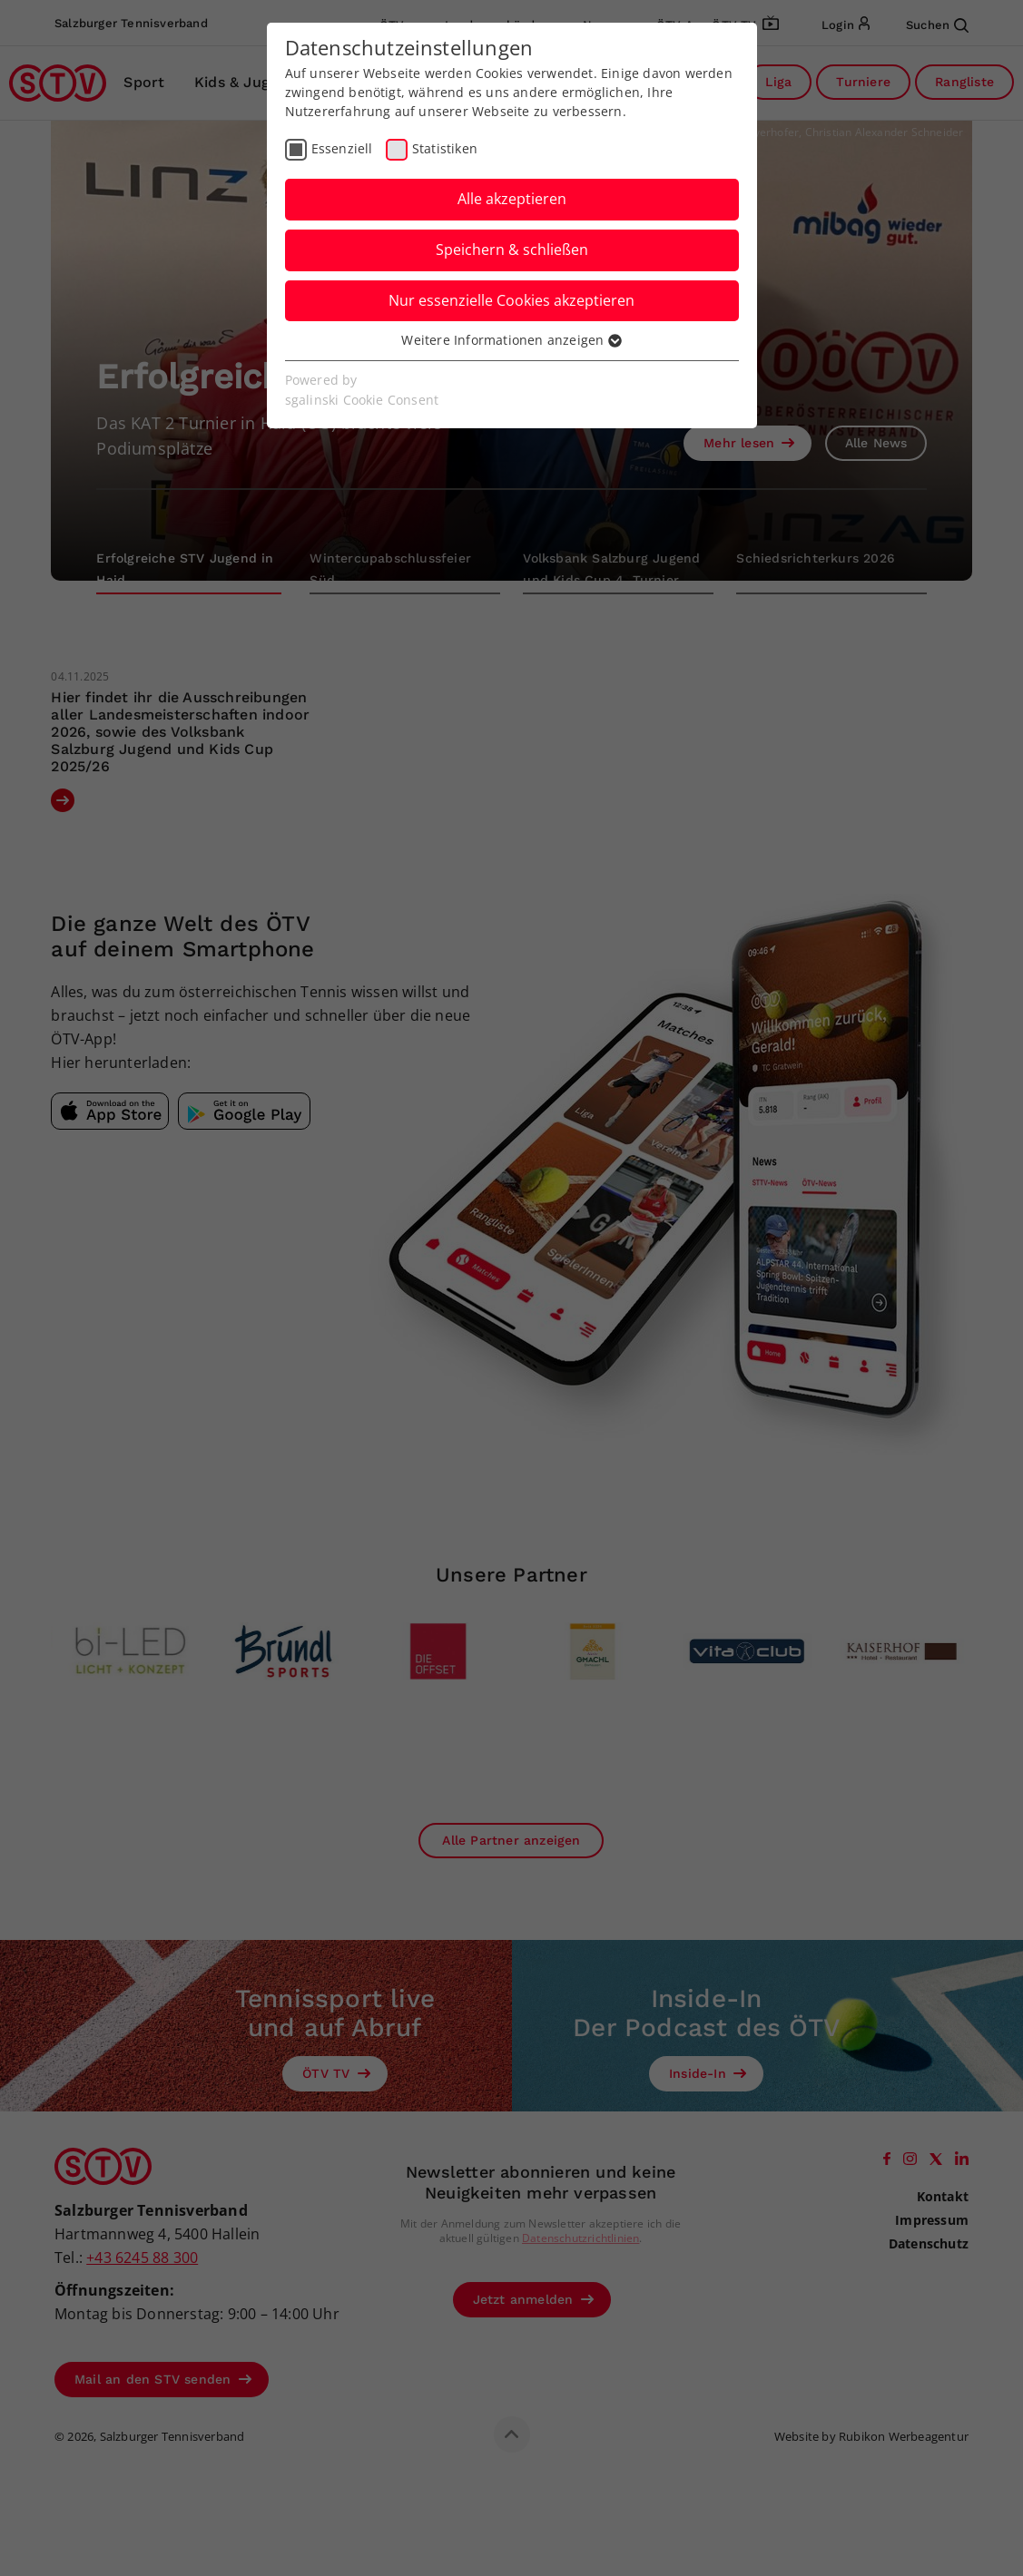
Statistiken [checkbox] (444, 148)
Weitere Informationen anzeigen (511, 339)
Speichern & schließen (512, 250)
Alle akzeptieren (511, 199)
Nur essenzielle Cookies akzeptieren (511, 300)
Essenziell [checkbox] (342, 148)
